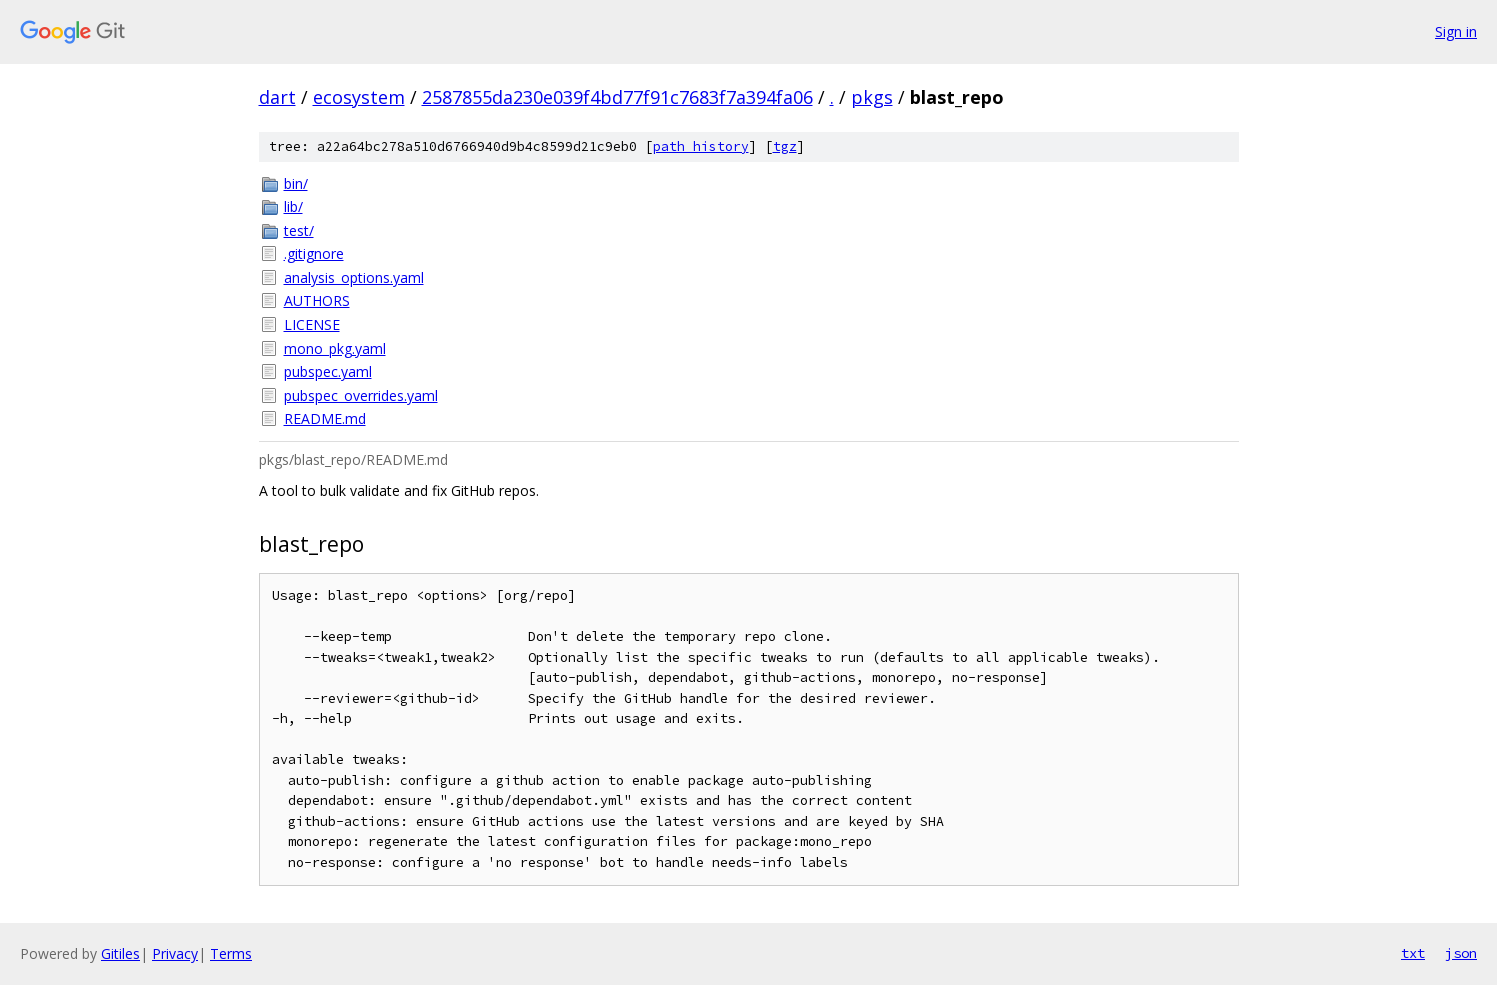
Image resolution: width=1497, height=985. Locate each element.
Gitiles (120, 953)
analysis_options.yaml (354, 277)
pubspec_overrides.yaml (361, 395)
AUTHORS (317, 300)
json (1461, 953)
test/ (299, 230)
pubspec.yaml (328, 371)
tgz (785, 146)
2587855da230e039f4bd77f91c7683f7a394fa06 (617, 97)
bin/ (296, 183)
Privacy (175, 953)
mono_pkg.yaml (335, 348)
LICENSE (312, 324)
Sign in (1456, 31)
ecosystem (359, 97)
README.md (325, 418)
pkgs (872, 97)
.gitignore (314, 253)
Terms (231, 953)
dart (277, 97)
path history (701, 146)
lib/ (293, 206)
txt (1413, 953)
